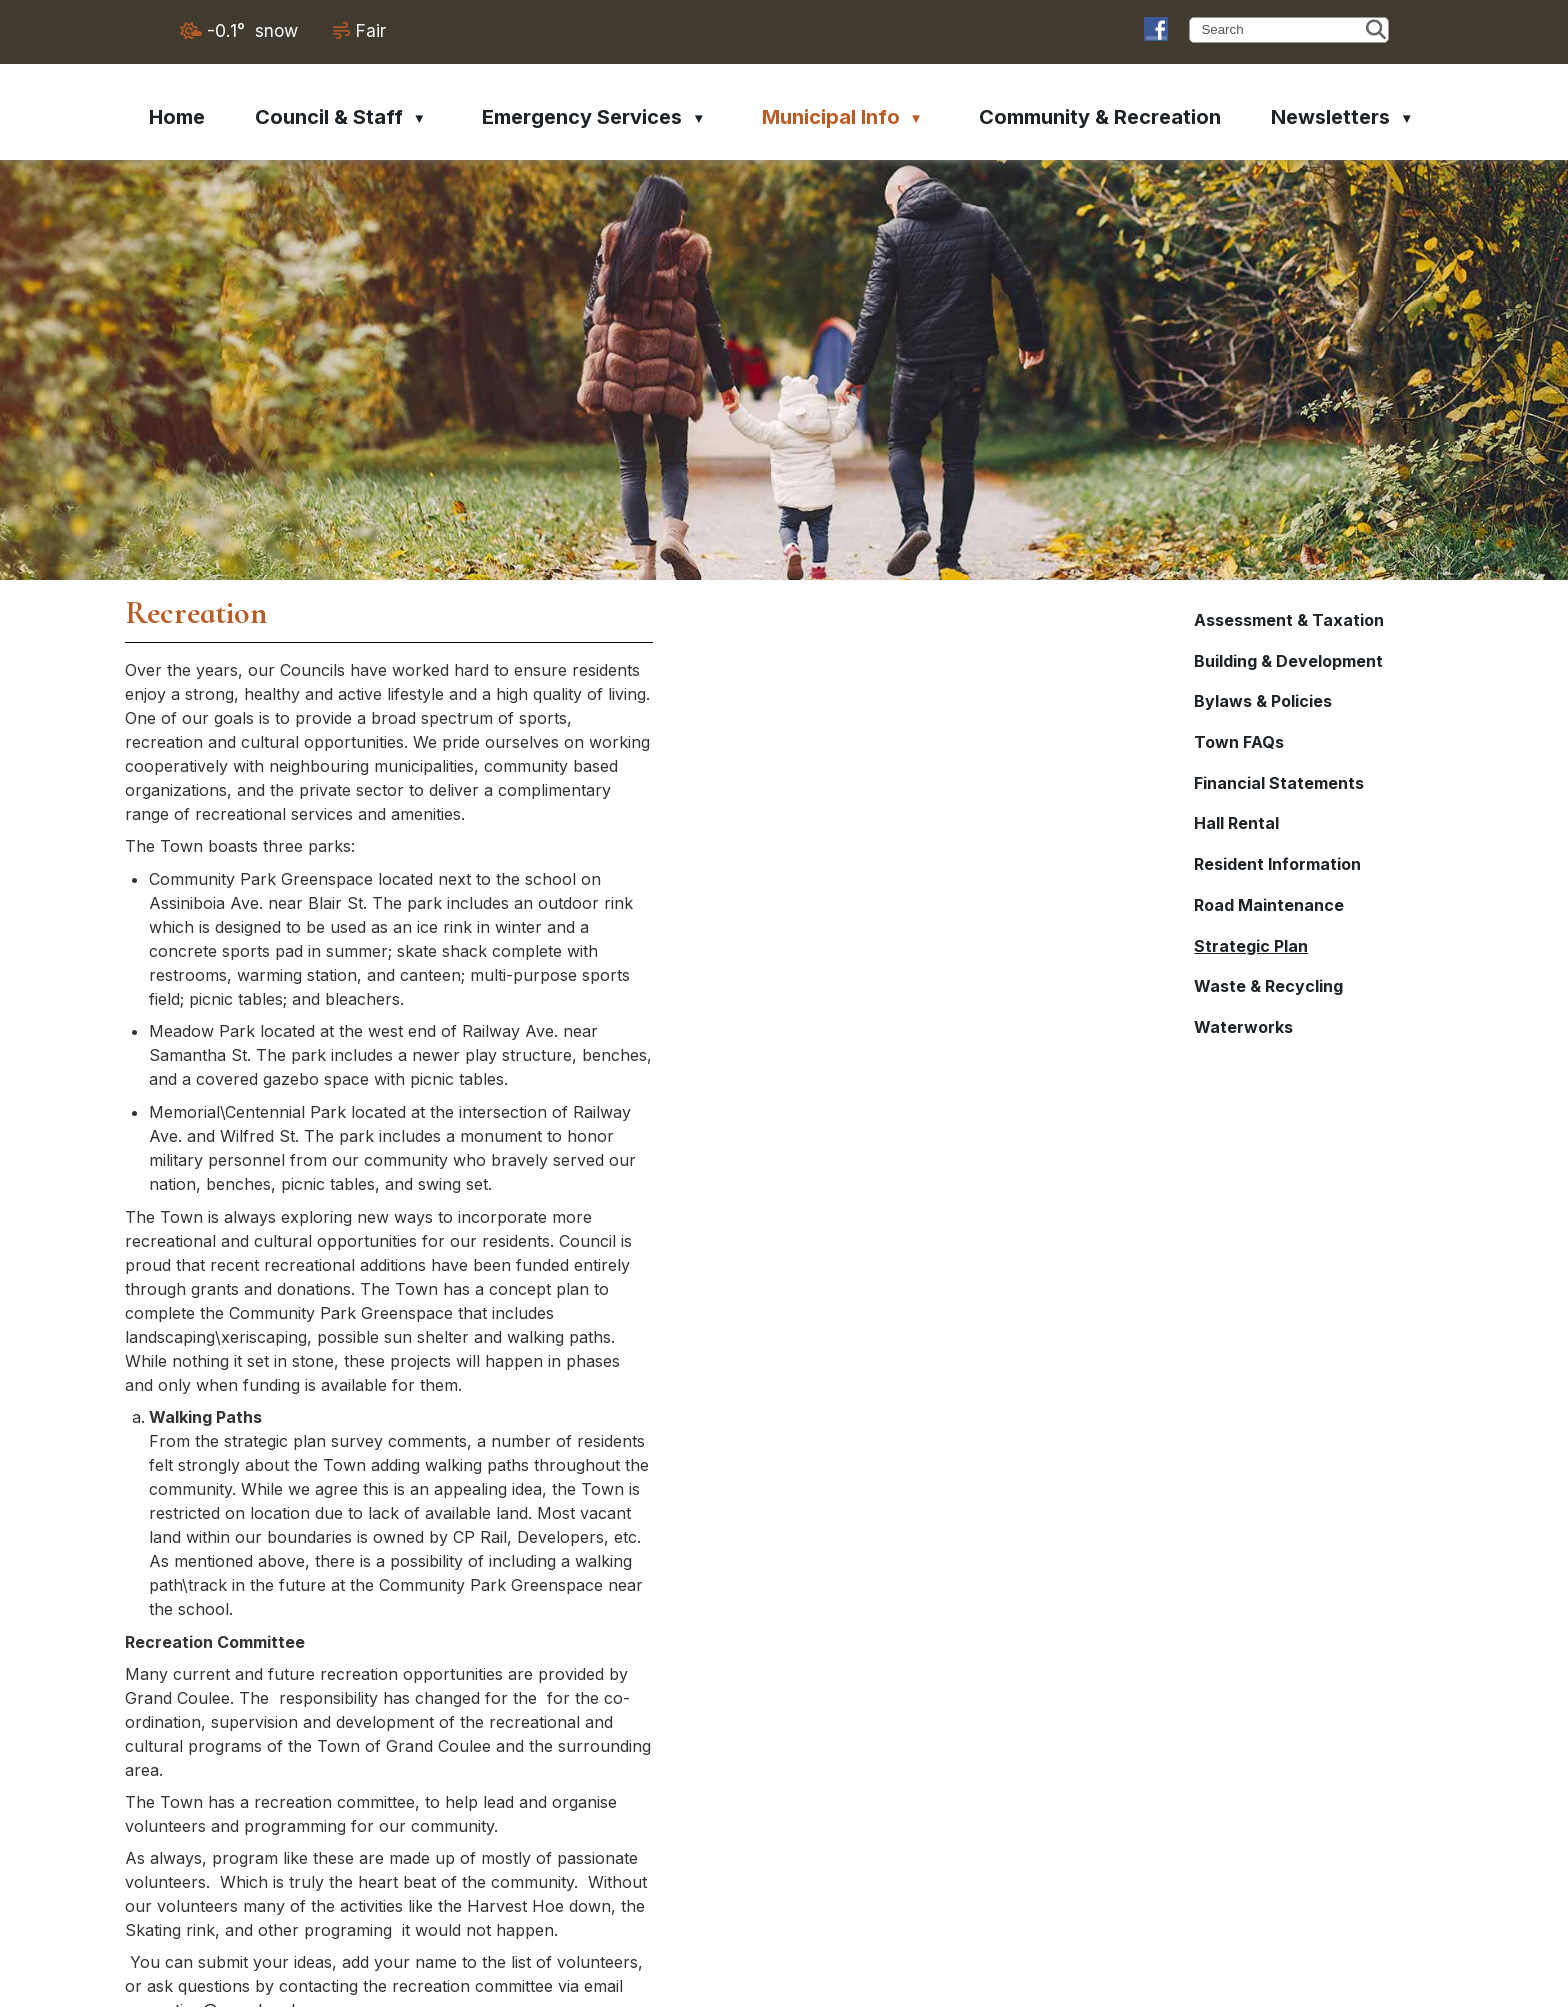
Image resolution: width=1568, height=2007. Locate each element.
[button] (1376, 30)
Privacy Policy (1363, 1983)
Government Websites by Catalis (1169, 1983)
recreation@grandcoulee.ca (803, 1612)
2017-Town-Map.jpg (640, 1710)
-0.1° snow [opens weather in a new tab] (252, 30)
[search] (1281, 29)
